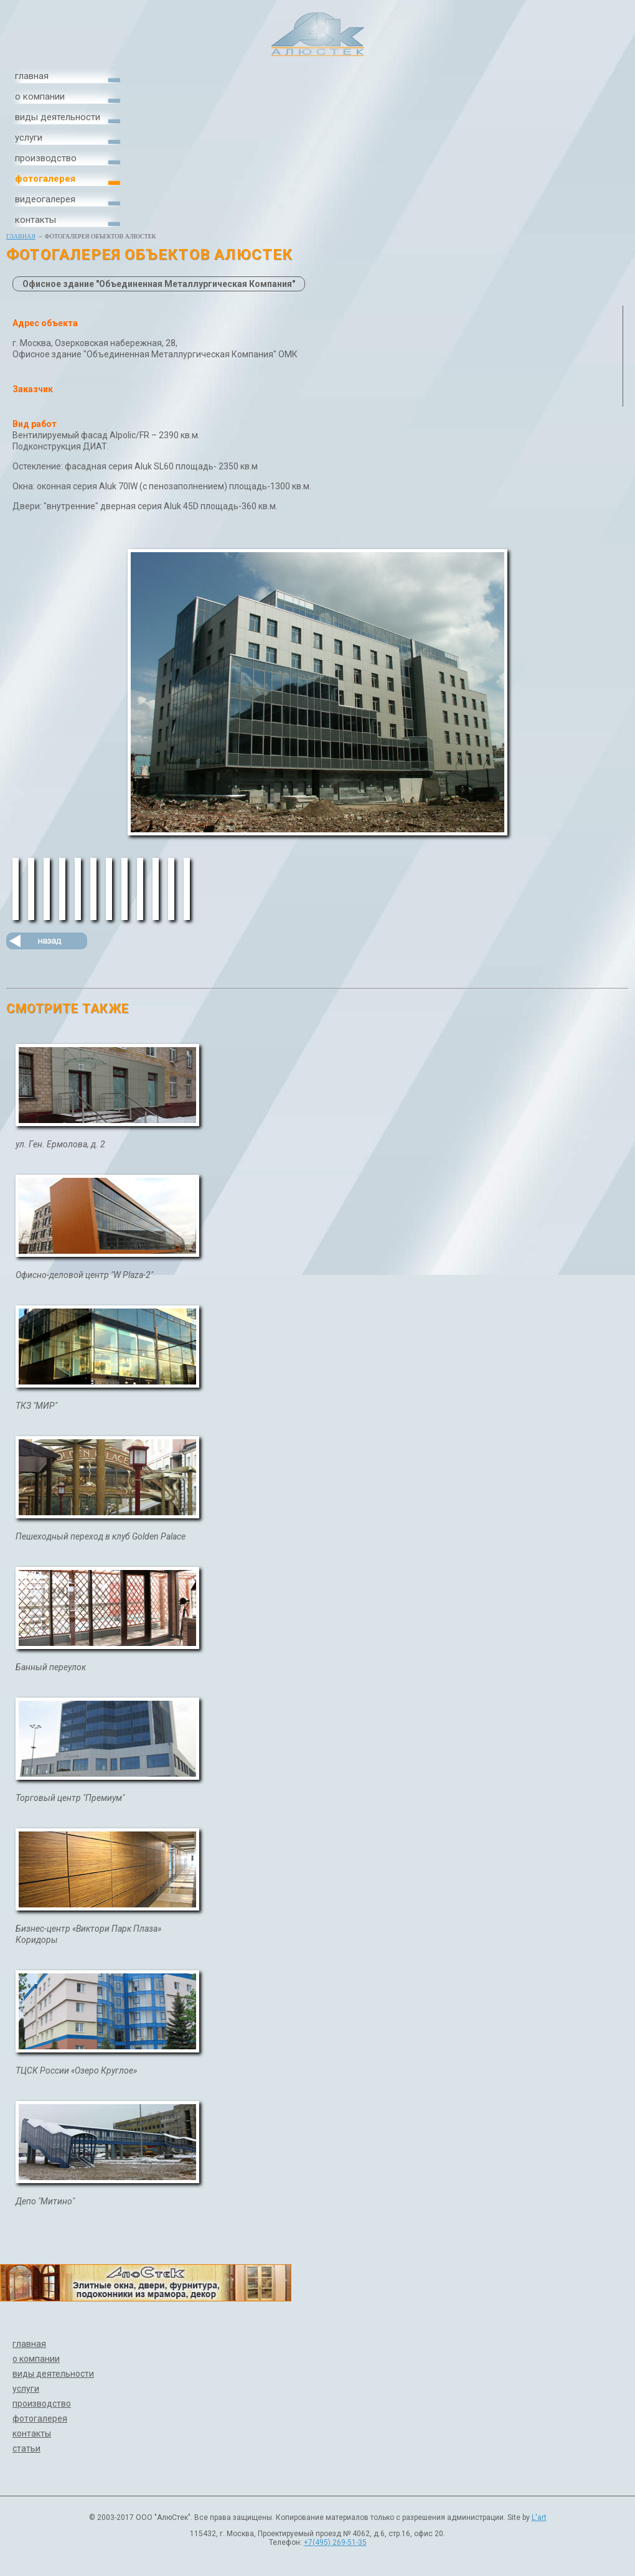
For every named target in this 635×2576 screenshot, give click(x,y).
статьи (26, 2448)
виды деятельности (57, 117)
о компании (40, 96)
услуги (28, 137)
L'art (539, 2517)
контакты (35, 219)
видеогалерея (45, 199)
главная (32, 76)
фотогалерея (45, 178)
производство (46, 158)
